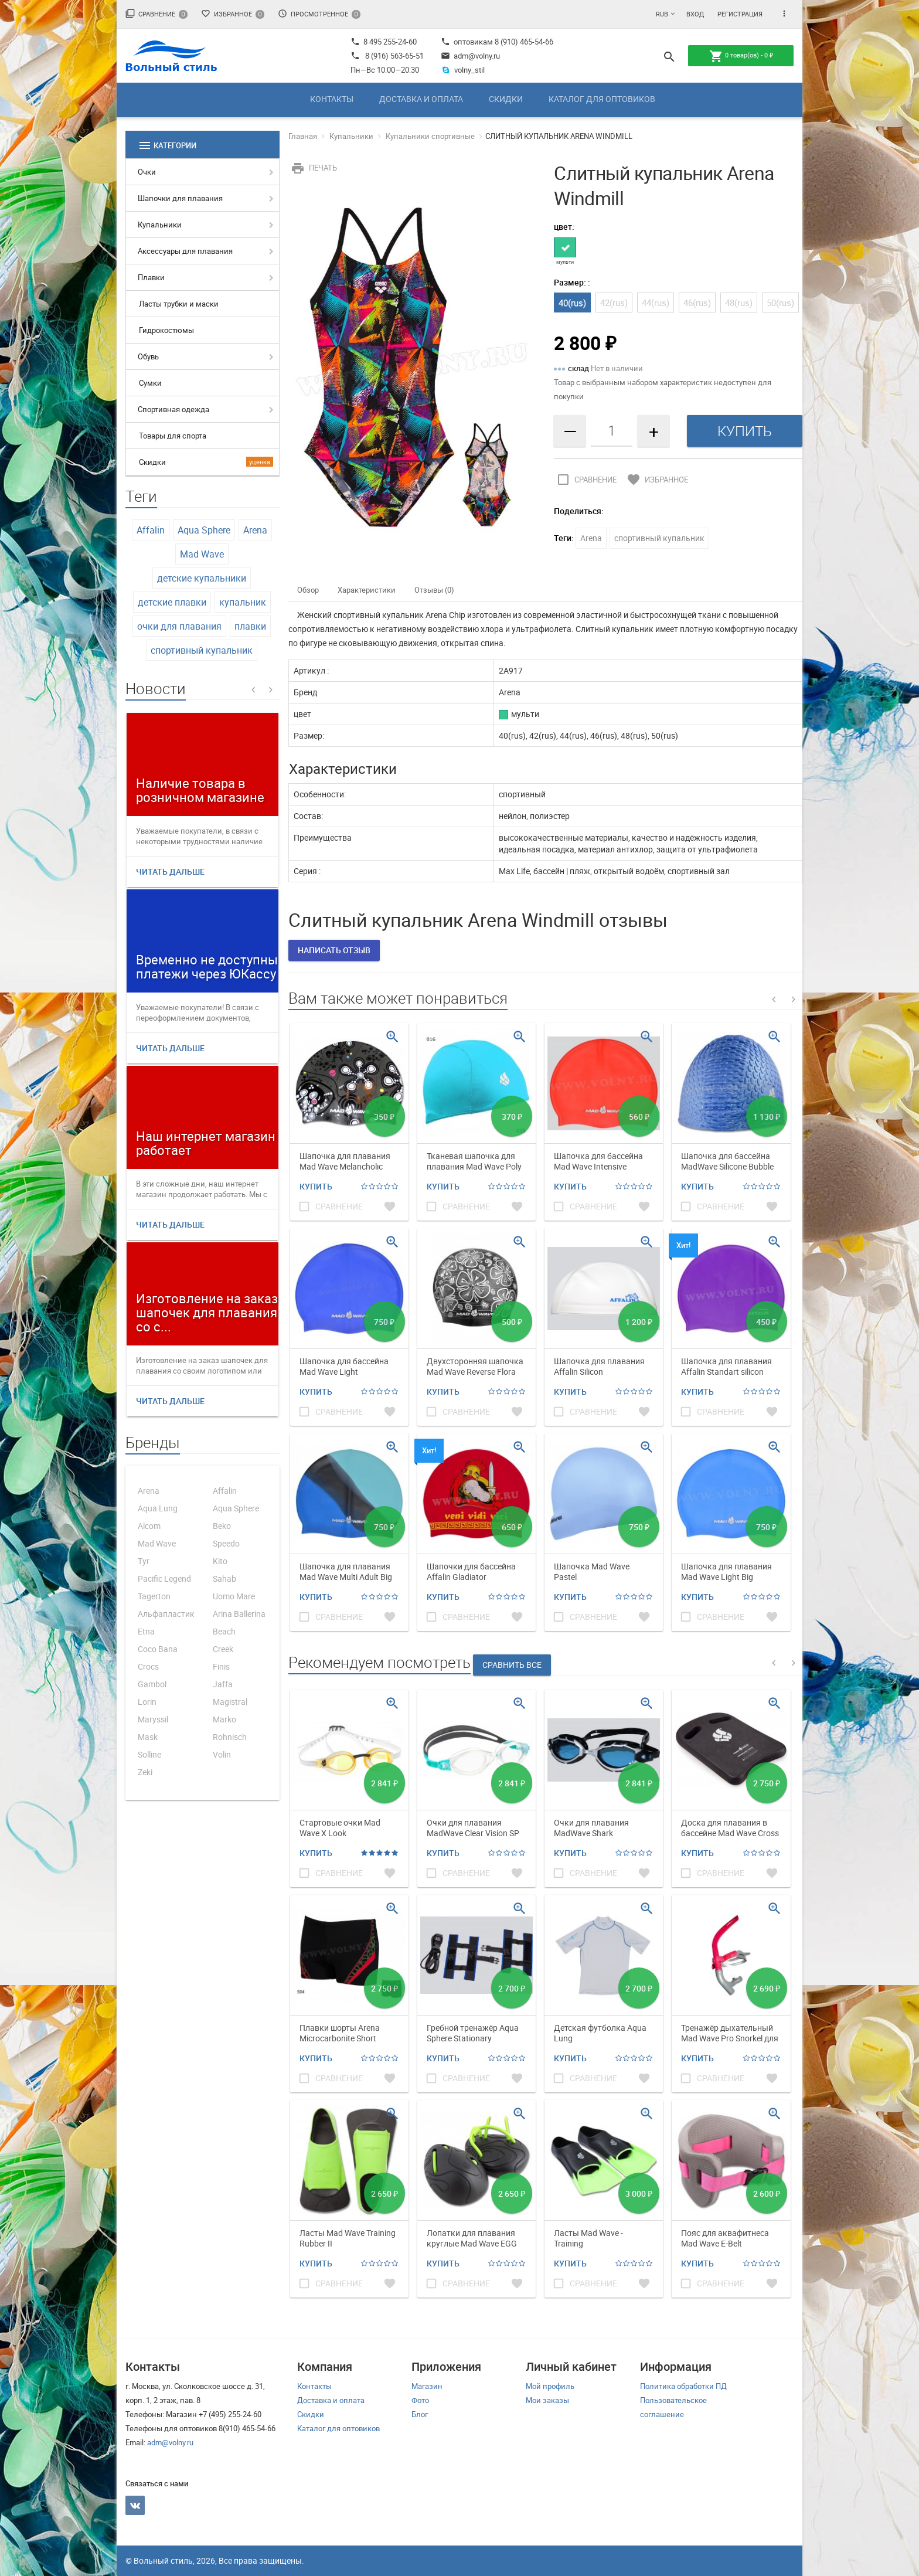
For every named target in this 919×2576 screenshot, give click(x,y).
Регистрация (740, 13)
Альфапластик (166, 1613)
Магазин (427, 2386)
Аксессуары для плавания (185, 251)
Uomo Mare (234, 1596)
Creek (223, 1648)
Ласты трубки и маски (179, 303)
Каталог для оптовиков (602, 98)
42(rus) (614, 302)
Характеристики (367, 589)
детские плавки (172, 602)
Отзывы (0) (434, 589)
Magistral (230, 1701)
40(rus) (572, 302)
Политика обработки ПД (683, 2386)
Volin (222, 1754)
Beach (224, 1631)
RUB (662, 13)
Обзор (308, 589)
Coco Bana (158, 1648)
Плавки (151, 277)
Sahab (224, 1578)
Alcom (149, 1525)
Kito (220, 1560)
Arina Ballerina (239, 1613)
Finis (221, 1666)
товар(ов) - (741, 56)
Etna (146, 1631)
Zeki (145, 1772)
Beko (222, 1525)
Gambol (152, 1684)
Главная (302, 136)
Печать (312, 167)
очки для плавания (179, 626)
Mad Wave (202, 554)
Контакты (331, 98)
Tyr (143, 1560)
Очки (147, 171)
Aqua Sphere (204, 530)
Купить (315, 1186)
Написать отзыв (334, 950)
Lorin (147, 1701)
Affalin (151, 530)
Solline (149, 1754)
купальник (242, 602)
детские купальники (201, 578)
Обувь (148, 356)
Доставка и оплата (421, 98)
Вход (695, 13)
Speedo (226, 1543)
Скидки (506, 98)
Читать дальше (170, 871)
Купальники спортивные (430, 136)
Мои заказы (547, 2400)
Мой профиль (550, 2386)
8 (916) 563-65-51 (394, 55)
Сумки (150, 383)
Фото (420, 2400)
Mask (148, 1736)
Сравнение (156, 14)
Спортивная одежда (173, 409)
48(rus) (739, 302)
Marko (224, 1719)
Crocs (148, 1666)
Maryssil (153, 1719)
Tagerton (154, 1596)
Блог (419, 2414)
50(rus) (780, 302)
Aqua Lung (158, 1508)
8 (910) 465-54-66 (523, 41)
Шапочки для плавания (180, 198)
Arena (255, 530)
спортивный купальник (202, 650)
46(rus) (697, 302)
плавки (250, 626)
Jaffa (223, 1684)
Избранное (232, 14)
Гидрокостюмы (166, 330)
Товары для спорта (172, 435)
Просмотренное (319, 14)
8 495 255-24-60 (383, 41)
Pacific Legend (164, 1578)
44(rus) (655, 302)
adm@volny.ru (470, 55)
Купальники (160, 224)
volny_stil (463, 69)
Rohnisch (230, 1736)
